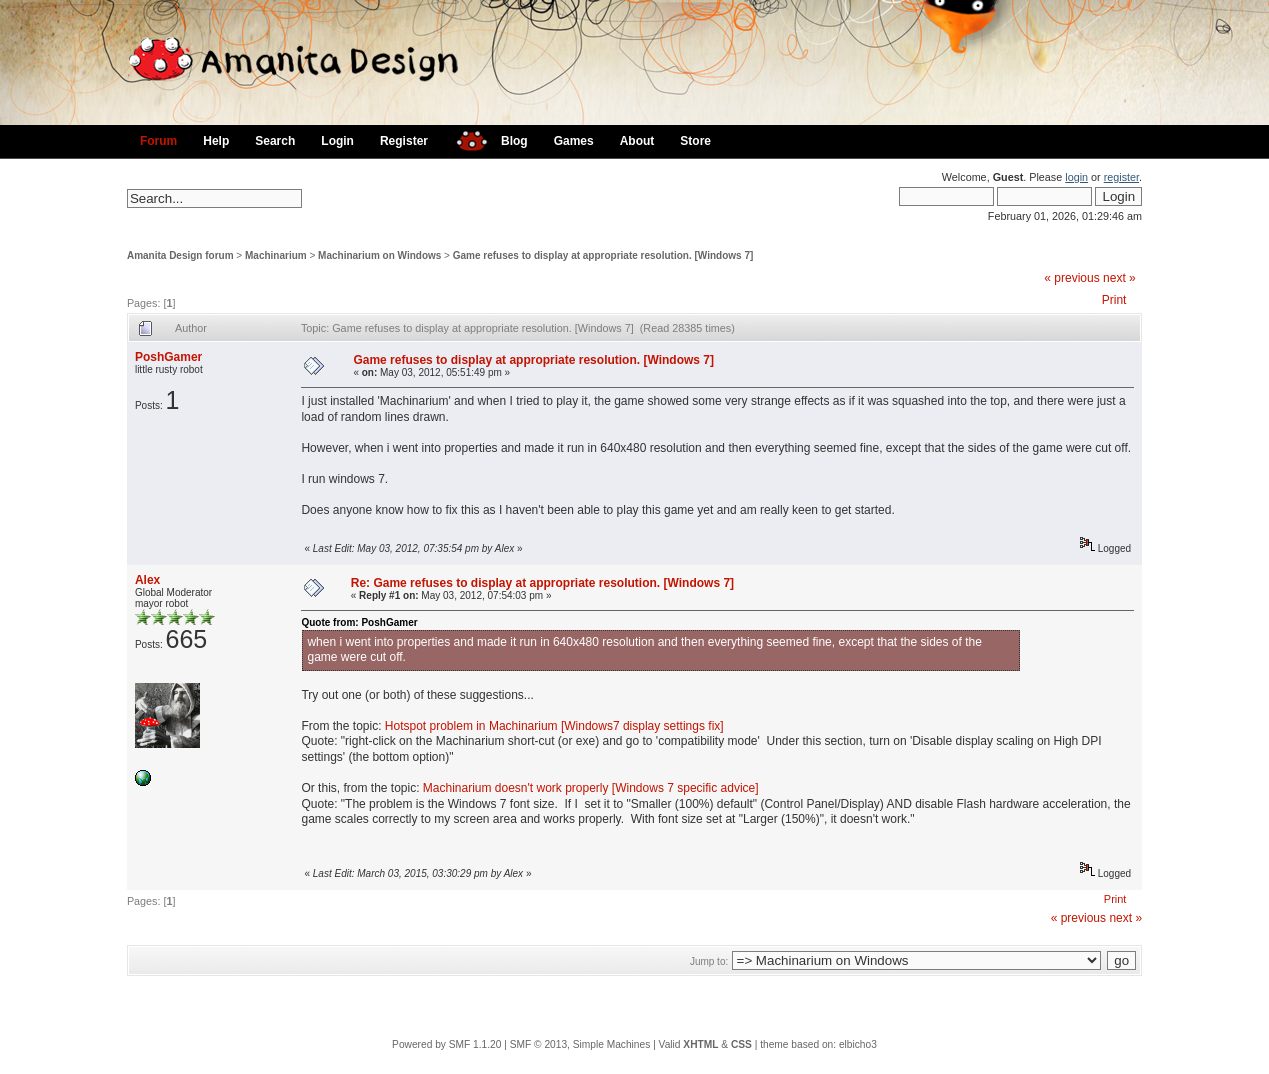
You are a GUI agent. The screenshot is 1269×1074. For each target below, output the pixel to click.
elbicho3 (858, 1044)
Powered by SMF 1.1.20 (446, 1044)
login (1076, 177)
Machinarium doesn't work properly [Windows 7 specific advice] (591, 788)
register (1121, 177)
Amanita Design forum (180, 255)
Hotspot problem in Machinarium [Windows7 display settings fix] (554, 726)
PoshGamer (168, 357)
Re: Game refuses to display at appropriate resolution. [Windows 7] (542, 583)
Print (1114, 300)
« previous (1071, 278)
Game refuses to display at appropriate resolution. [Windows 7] (603, 255)
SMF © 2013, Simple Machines (580, 1044)
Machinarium (276, 255)
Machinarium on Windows (379, 255)
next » (1119, 278)
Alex (147, 580)
